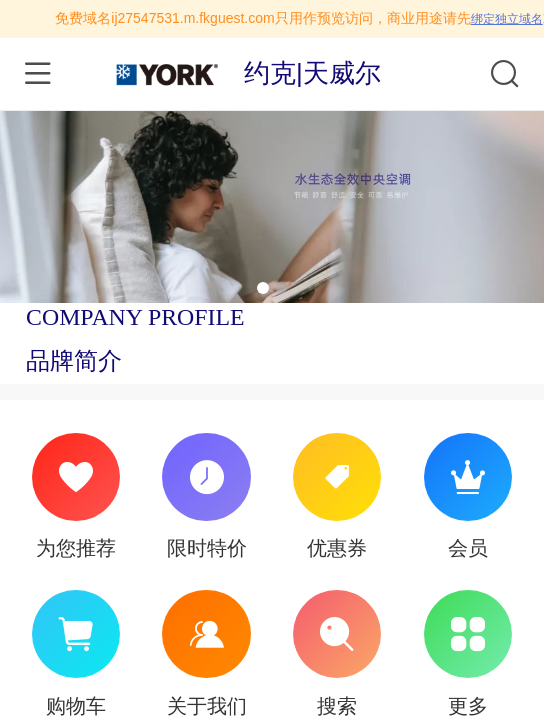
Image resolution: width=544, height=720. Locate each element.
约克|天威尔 (312, 73)
